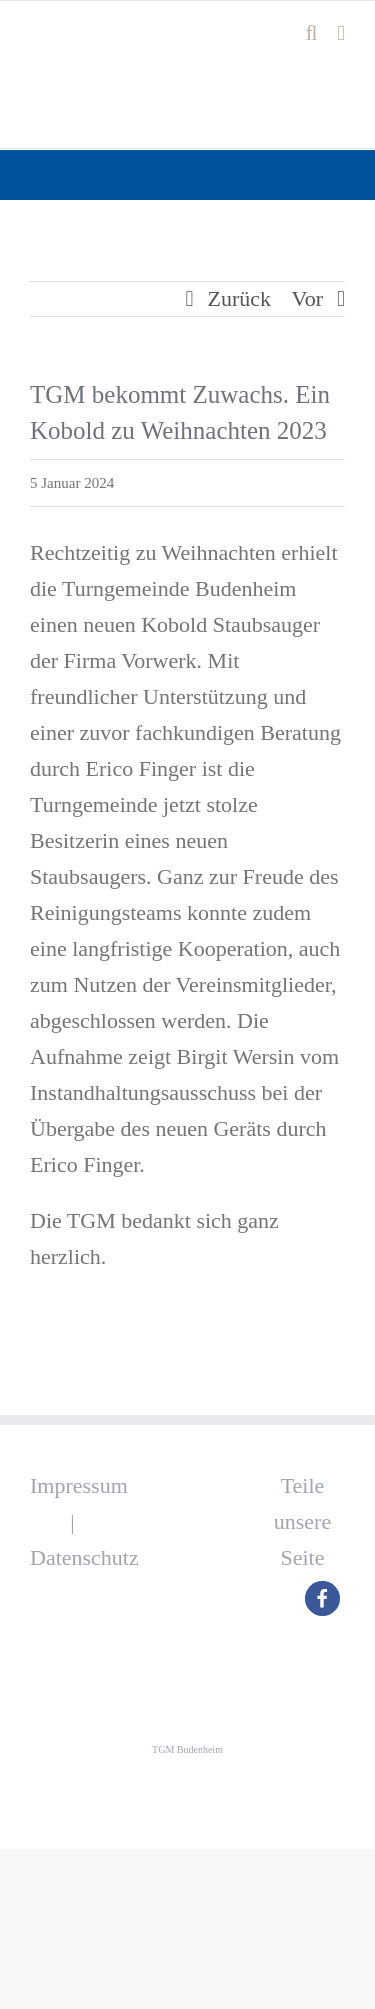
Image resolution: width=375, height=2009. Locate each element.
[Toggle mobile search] (312, 33)
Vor (307, 298)
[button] (322, 1598)
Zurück (240, 298)
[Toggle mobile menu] (341, 33)
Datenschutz (84, 1557)
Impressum (79, 1485)
